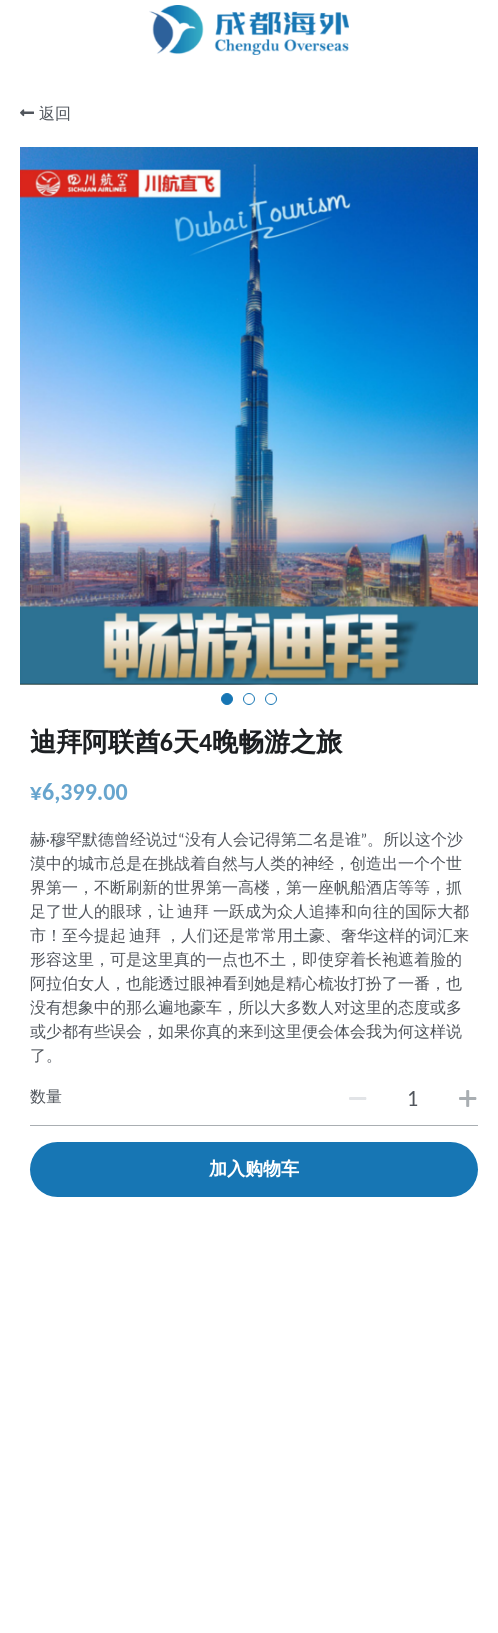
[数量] (413, 1098)
